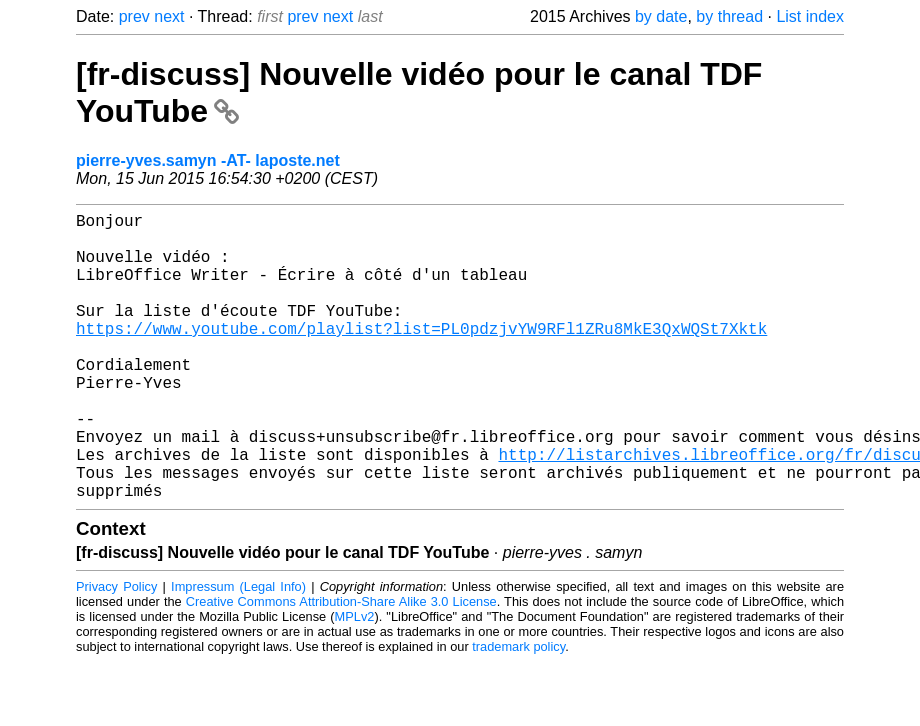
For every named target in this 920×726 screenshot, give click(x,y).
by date (661, 16)
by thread (729, 16)
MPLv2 (355, 680)
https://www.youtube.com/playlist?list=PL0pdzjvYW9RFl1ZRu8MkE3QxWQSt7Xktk (421, 356)
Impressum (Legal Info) (238, 650)
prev (134, 16)
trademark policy (518, 710)
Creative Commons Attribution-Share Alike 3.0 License (341, 665)
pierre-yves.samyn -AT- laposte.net (208, 160)
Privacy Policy (116, 650)
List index (810, 16)
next (169, 16)
